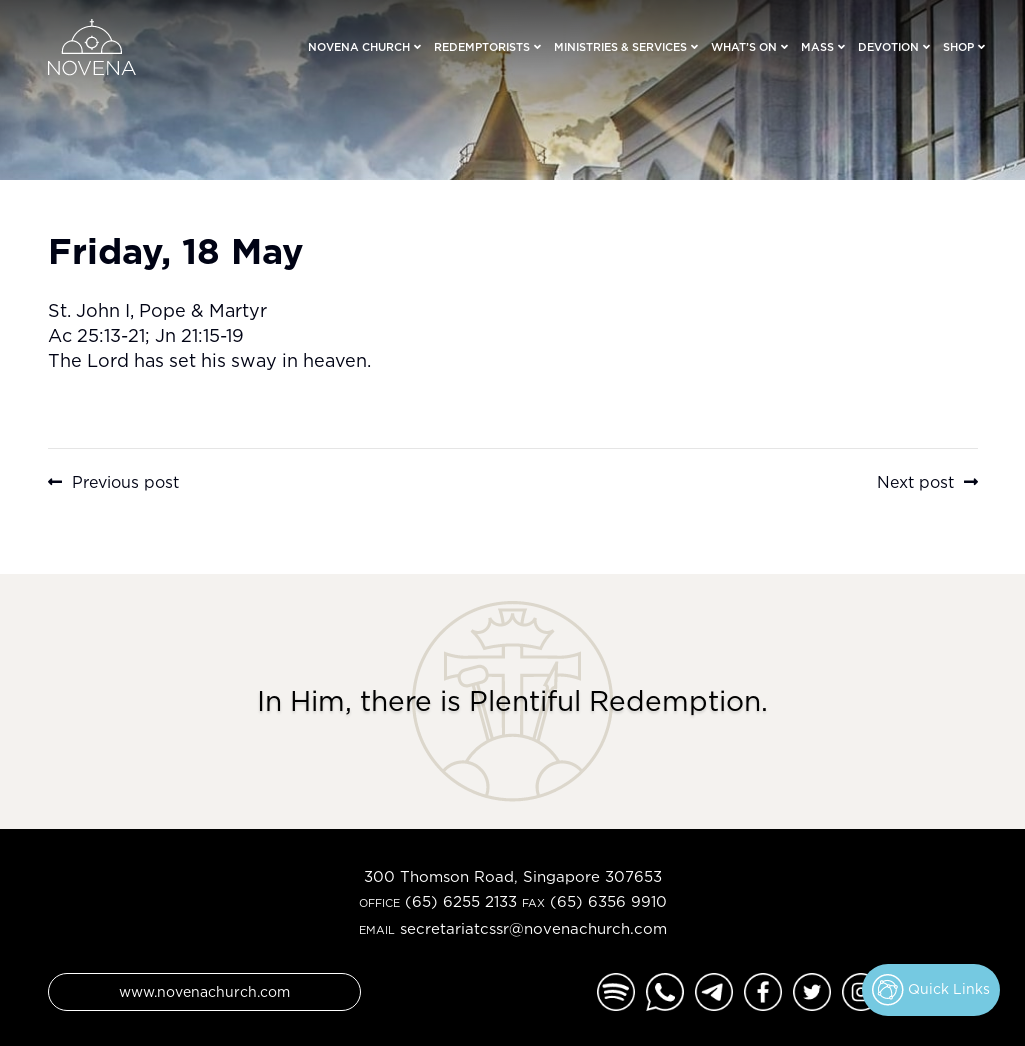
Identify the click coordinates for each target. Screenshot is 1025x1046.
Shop (958, 47)
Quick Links (931, 990)
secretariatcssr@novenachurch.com (533, 928)
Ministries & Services (620, 47)
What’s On (744, 47)
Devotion (888, 47)
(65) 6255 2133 (461, 901)
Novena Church (359, 47)
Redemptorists (482, 47)
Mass (817, 47)
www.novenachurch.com (204, 991)
